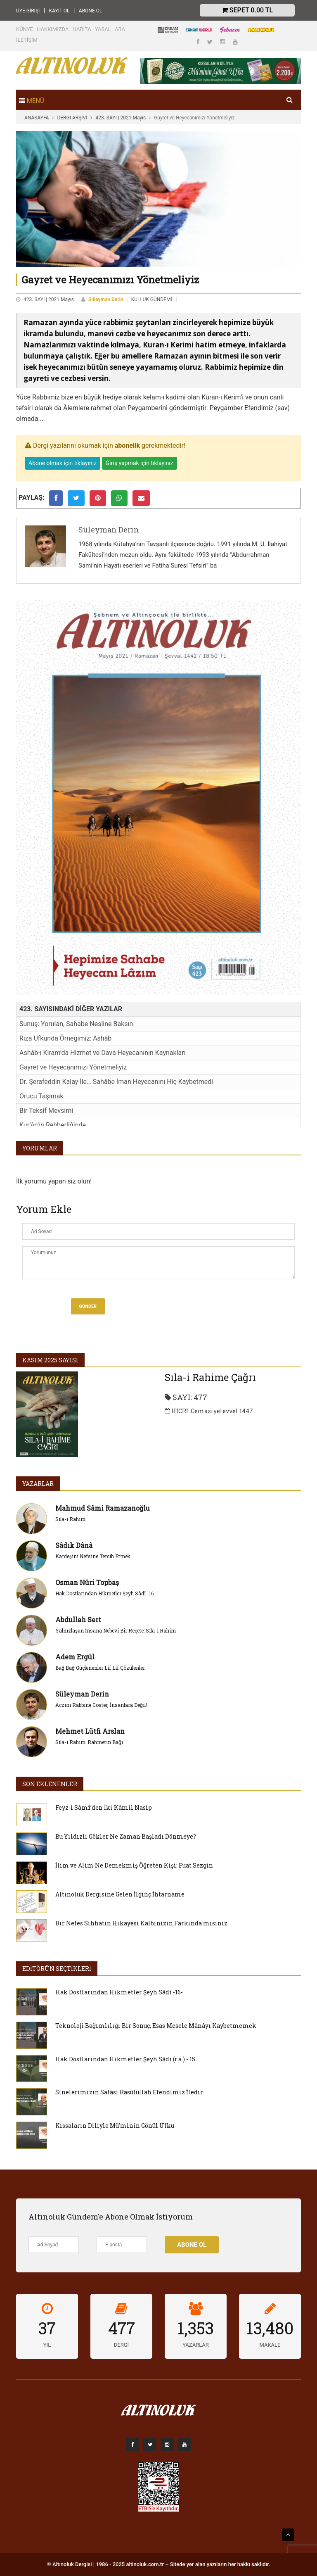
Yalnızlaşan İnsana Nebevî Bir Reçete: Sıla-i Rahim (115, 1630)
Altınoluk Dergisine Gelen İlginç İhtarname (120, 1894)
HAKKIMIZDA (53, 29)
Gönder (88, 1306)
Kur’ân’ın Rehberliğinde (52, 1125)
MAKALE (270, 2345)
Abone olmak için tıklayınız (62, 463)
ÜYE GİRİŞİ (28, 11)
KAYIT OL (59, 11)
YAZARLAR (38, 1484)
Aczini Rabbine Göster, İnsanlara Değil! (101, 1704)
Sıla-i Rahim (70, 1519)
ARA (120, 29)
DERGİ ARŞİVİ (72, 118)
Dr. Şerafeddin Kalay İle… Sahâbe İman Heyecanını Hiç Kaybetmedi (116, 1082)
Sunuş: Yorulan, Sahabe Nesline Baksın (76, 1024)
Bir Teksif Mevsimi (46, 1111)
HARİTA (82, 29)
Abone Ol (191, 2244)
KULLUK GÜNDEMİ (151, 299)
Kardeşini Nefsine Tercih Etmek (92, 1556)
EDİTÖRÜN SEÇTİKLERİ (56, 1968)
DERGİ (121, 2345)
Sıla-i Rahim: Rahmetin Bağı (89, 1742)
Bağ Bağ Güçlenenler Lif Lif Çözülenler (100, 1667)
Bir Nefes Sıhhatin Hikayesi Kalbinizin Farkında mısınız (141, 1923)
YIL (47, 2345)
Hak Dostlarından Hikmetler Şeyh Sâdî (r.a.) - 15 (125, 2059)
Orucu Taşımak (41, 1096)
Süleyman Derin (105, 299)
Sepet (247, 10)
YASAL (103, 29)
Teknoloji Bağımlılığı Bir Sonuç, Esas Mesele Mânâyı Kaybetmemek (155, 2025)
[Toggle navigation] (32, 100)
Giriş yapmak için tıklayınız (139, 463)
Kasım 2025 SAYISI (50, 1360)
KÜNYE (24, 29)
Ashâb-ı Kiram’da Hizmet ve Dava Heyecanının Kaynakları (102, 1053)
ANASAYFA (36, 118)
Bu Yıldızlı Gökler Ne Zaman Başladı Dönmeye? (125, 1836)
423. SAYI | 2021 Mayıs (120, 118)
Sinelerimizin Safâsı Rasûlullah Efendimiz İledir (129, 2092)
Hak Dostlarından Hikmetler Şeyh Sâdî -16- (105, 1593)
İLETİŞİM (27, 40)
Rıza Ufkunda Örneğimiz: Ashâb (65, 1038)
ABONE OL (90, 11)
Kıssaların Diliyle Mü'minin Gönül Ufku (114, 2125)
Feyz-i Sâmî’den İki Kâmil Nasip (103, 1807)
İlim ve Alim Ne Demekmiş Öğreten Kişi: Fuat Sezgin (134, 1865)
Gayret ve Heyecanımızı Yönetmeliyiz (73, 1067)
